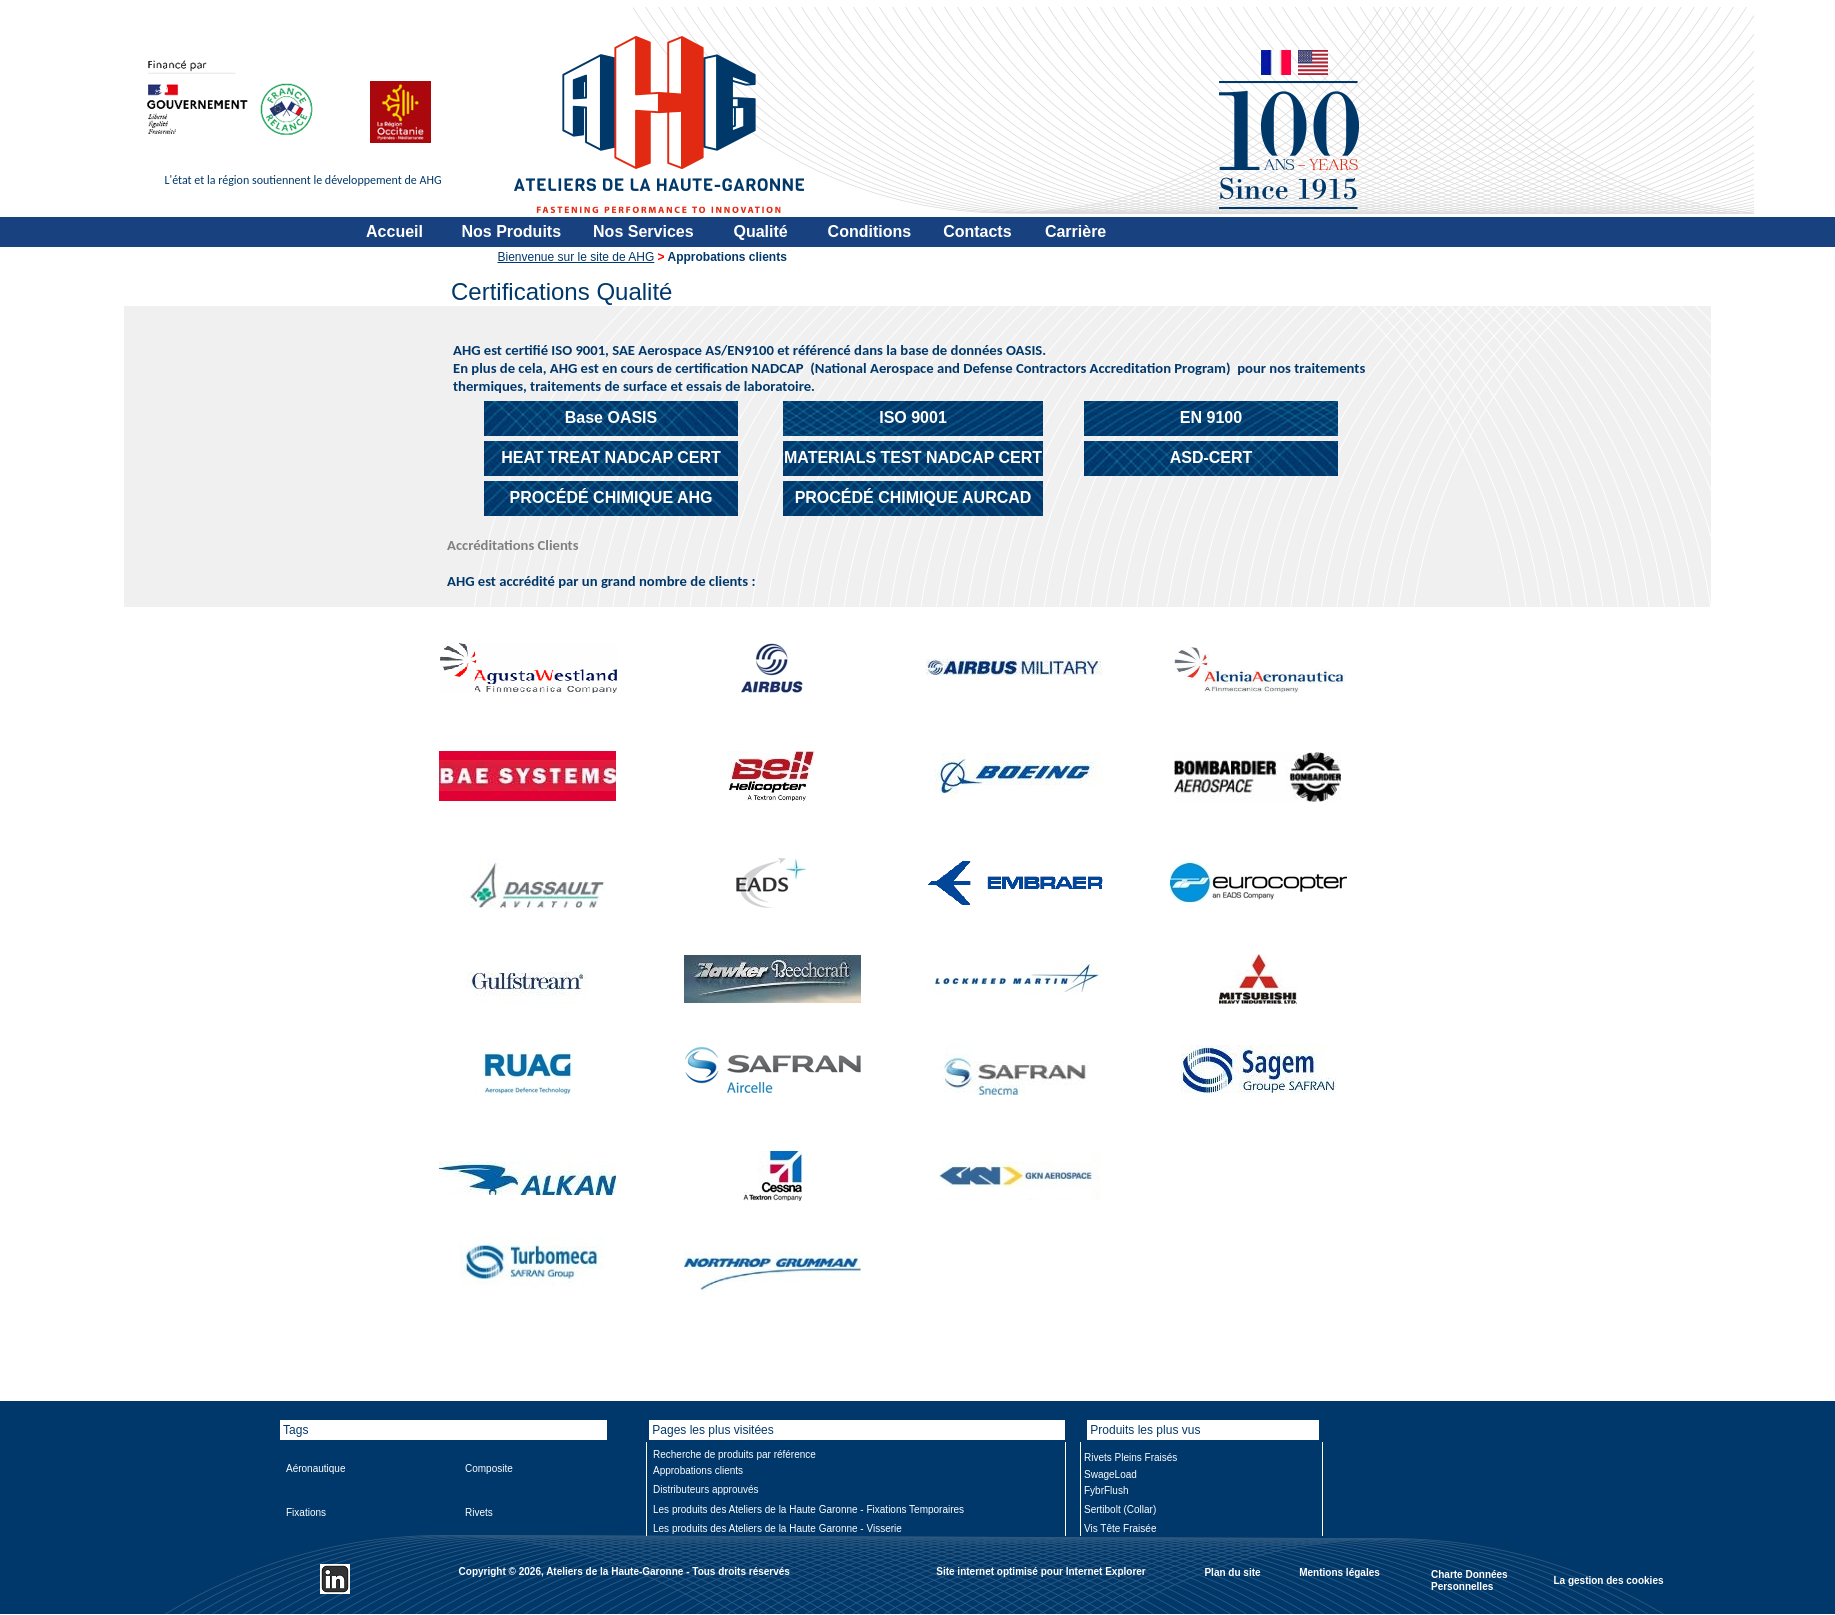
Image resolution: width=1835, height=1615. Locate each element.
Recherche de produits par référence (734, 1454)
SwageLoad (1110, 1474)
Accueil (394, 231)
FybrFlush (1106, 1490)
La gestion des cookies (1608, 1579)
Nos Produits (512, 231)
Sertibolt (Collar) (1120, 1509)
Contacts (977, 231)
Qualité (760, 231)
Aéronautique (316, 1468)
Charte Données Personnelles (1469, 1580)
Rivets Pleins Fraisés (1130, 1457)
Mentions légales (1339, 1571)
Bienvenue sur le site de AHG (576, 257)
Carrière (1075, 231)
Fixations (306, 1512)
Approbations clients (698, 1470)
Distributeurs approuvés (706, 1489)
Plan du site (1232, 1571)
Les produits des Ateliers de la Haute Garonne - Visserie (777, 1528)
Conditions (870, 231)
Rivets (479, 1512)
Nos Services (643, 231)
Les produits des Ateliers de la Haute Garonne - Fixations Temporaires (808, 1509)
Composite (489, 1468)
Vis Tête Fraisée (1120, 1528)
